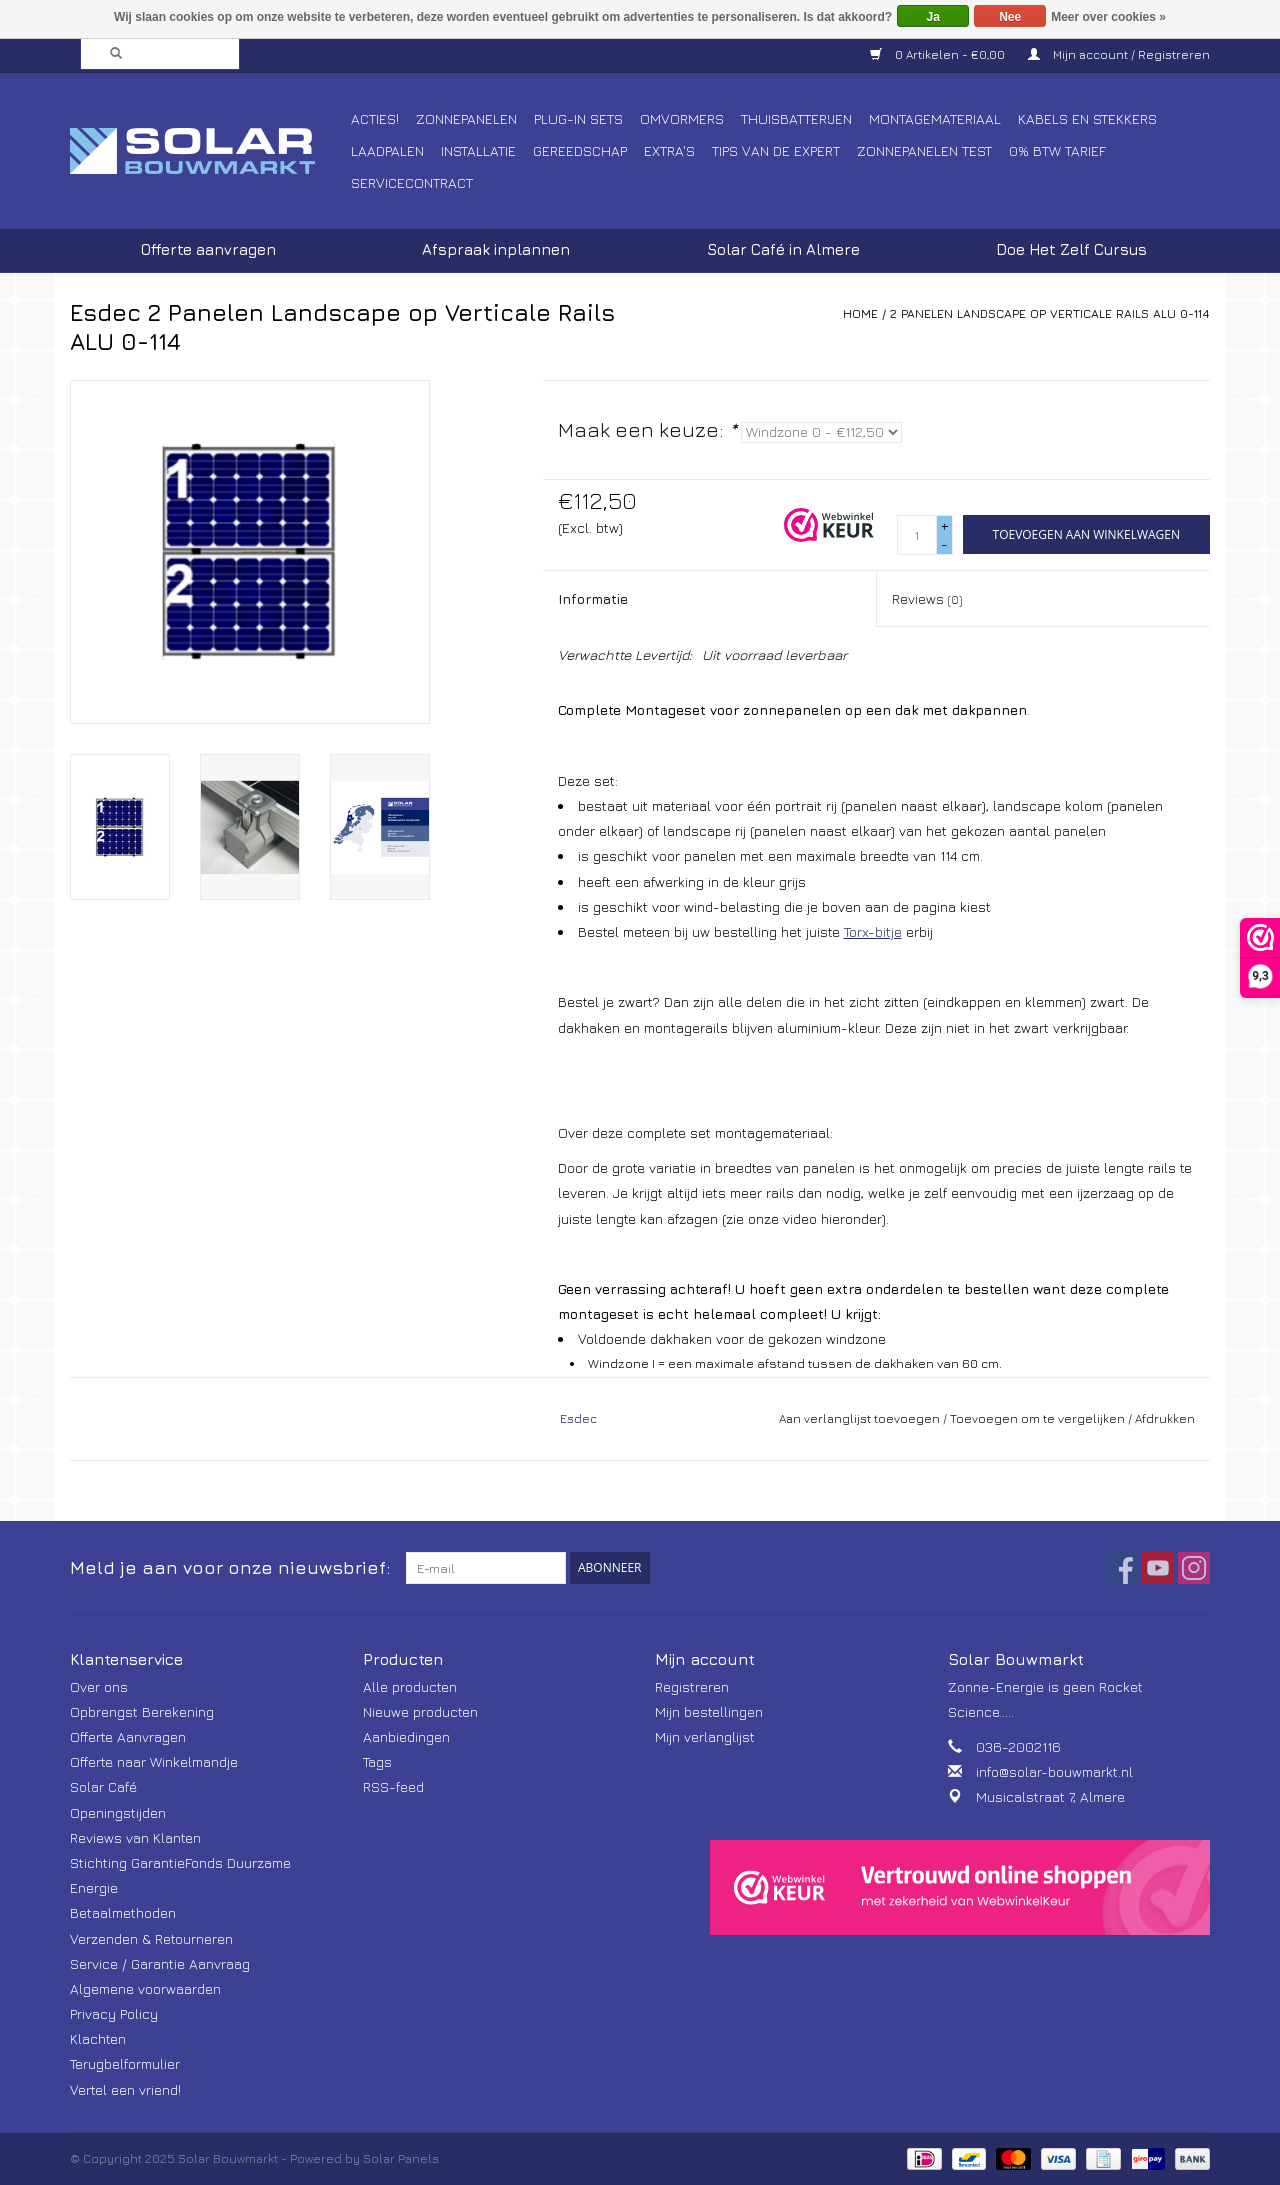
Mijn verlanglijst (705, 1736)
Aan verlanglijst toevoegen (859, 1418)
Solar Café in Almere (783, 249)
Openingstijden (118, 1812)
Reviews (927, 598)
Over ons (99, 1686)
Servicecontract (412, 182)
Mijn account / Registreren (1119, 54)
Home (860, 313)
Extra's (669, 150)
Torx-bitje (873, 931)
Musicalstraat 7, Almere (1050, 1796)
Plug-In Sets (578, 118)
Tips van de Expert (776, 150)
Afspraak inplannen (496, 249)
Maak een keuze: (647, 429)
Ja (933, 17)
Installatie (478, 150)
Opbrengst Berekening (142, 1711)
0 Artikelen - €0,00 (939, 54)
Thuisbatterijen (796, 118)
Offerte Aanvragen (128, 1736)
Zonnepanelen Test (924, 150)
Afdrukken (1165, 1418)
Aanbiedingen (406, 1736)
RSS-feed (393, 1786)
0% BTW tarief (1057, 150)
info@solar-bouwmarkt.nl (1054, 1771)
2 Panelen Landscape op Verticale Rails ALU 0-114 (1050, 313)
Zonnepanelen (466, 118)
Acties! (375, 118)
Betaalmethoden (123, 1912)
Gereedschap (580, 150)
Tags (377, 1761)
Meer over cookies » (1108, 17)
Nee (1010, 17)
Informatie (593, 598)
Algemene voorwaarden (145, 1988)
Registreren (692, 1686)
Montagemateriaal (935, 118)
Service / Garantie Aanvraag (160, 1963)
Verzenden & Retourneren (151, 1938)
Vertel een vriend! (125, 2089)
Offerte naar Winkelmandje (154, 1761)
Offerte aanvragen (208, 249)
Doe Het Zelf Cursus (1071, 249)
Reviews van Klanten (135, 1837)
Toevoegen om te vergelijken (1039, 1418)
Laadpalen (387, 150)
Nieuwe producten (420, 1711)
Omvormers (682, 118)
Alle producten (410, 1686)
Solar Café (103, 1786)
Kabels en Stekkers (1087, 118)
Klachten (98, 2038)
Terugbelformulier (125, 2063)
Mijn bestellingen (709, 1711)
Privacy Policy (114, 2013)
